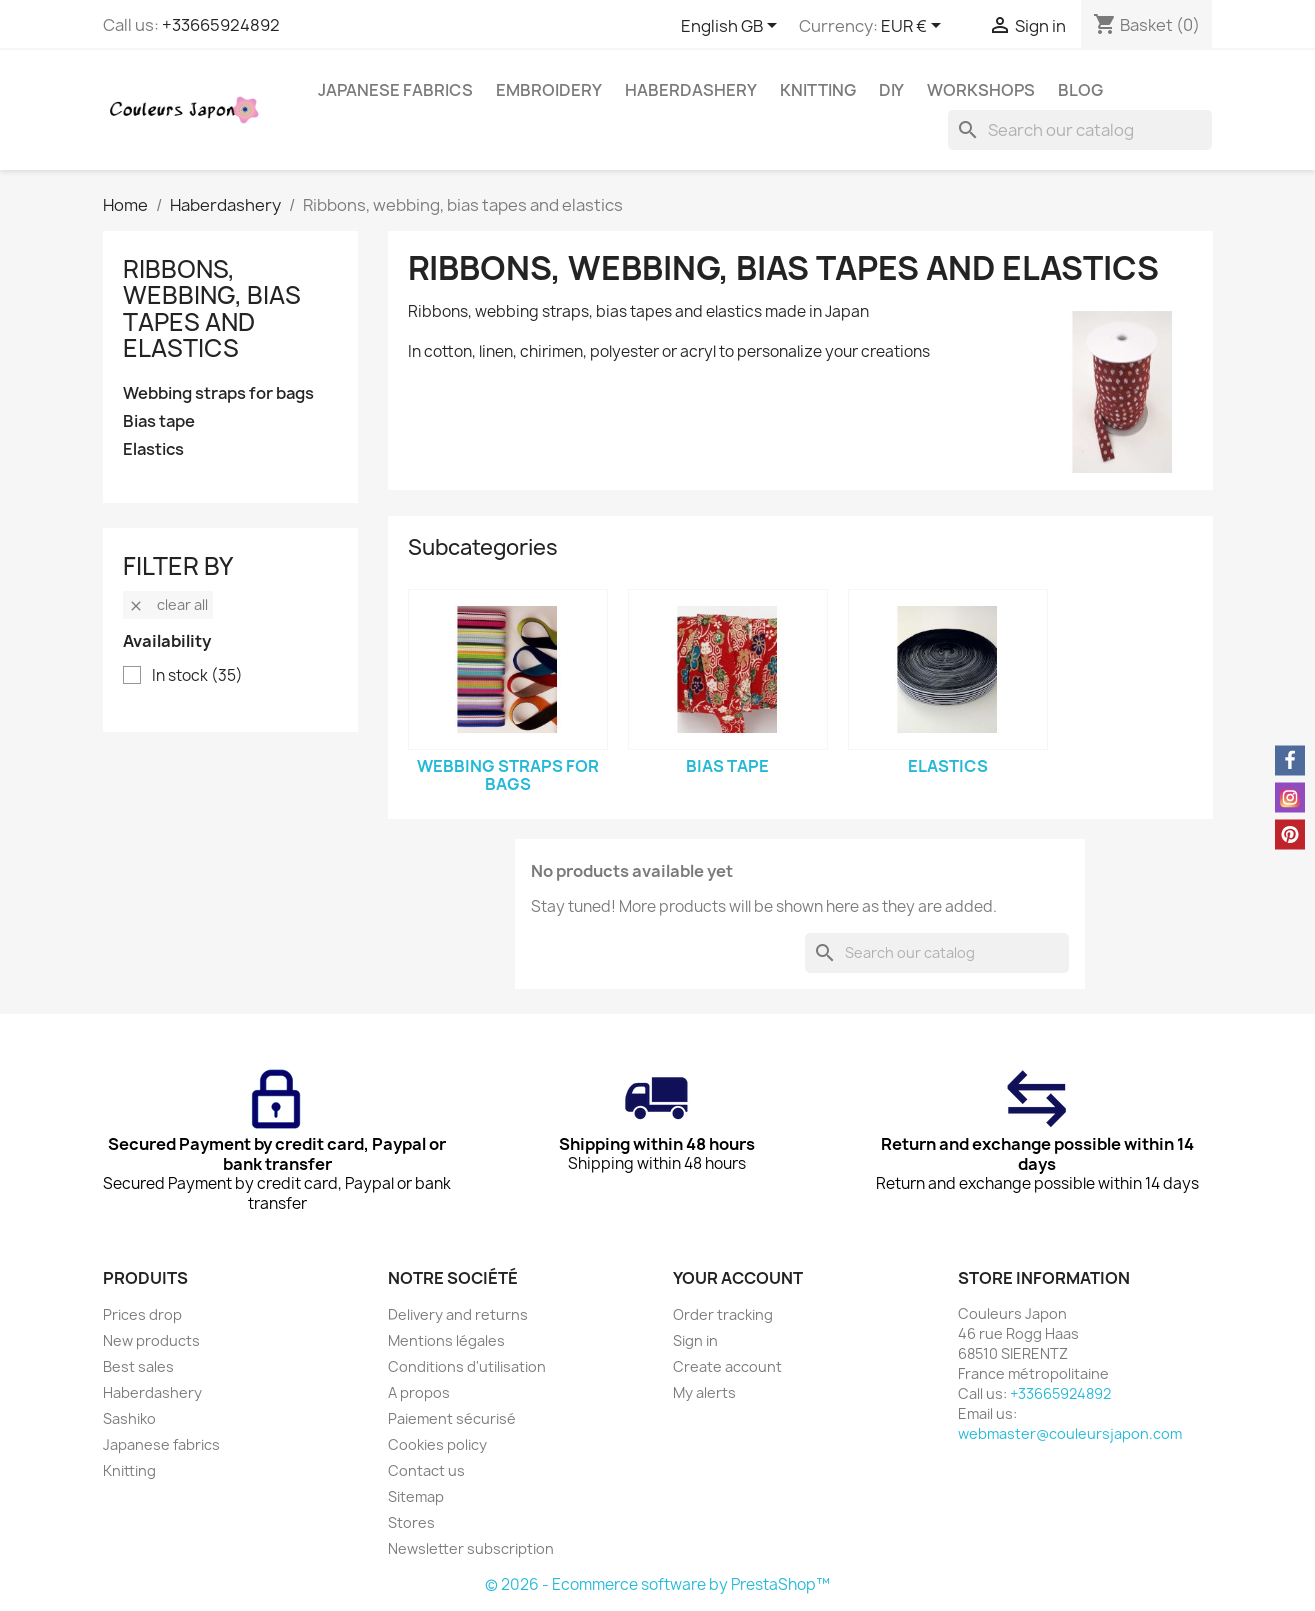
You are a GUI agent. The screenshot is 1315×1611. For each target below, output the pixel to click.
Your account (738, 1278)
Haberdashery (691, 90)
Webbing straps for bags (218, 393)
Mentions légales (446, 1340)
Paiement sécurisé (452, 1418)
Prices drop (142, 1314)
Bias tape (159, 421)
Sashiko (129, 1418)
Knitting (818, 90)
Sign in (695, 1340)
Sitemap (416, 1496)
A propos (419, 1392)
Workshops (981, 90)
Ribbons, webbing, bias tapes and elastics (212, 308)
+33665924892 (221, 25)
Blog (1080, 90)
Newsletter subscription (471, 1548)
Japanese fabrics (395, 90)
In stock (197, 676)
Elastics (153, 449)
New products (151, 1340)
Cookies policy (437, 1444)
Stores (411, 1522)
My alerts (704, 1392)
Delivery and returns (458, 1314)
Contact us (426, 1470)
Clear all (168, 604)
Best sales (138, 1366)
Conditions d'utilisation (467, 1366)
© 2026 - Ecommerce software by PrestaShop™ (657, 1584)
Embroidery (549, 90)
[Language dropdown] (732, 27)
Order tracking (723, 1314)
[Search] (1080, 130)
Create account (727, 1366)
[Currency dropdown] (914, 27)
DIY (891, 90)
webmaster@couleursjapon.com (1070, 1433)
